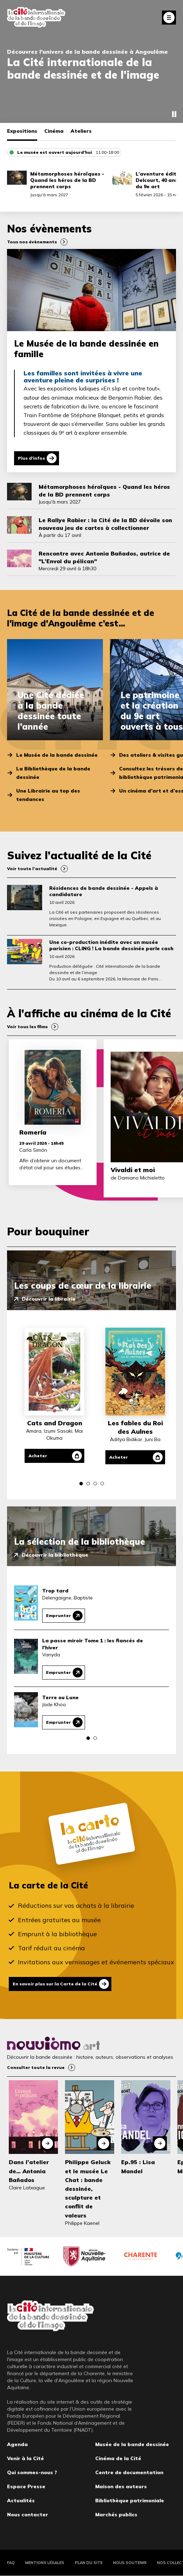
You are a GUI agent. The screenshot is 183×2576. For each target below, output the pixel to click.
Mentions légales (44, 2562)
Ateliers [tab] (81, 131)
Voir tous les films (27, 1026)
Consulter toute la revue (36, 2067)
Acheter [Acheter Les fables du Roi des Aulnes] (118, 1457)
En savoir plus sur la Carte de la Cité (55, 1983)
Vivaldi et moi (133, 1170)
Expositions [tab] (22, 131)
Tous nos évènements (32, 241)
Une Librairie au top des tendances (48, 795)
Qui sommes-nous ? (32, 2472)
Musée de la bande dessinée (132, 2444)
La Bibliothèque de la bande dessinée (53, 772)
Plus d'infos (31, 458)
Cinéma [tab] (54, 131)
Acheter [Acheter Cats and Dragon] (37, 1455)
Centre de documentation (129, 2472)
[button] (81, 1483)
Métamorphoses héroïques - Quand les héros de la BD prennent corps (67, 180)
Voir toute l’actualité (32, 868)
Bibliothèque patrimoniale (129, 2500)
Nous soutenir (129, 2562)
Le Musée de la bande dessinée (57, 755)
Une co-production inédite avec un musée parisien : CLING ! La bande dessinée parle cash (111, 945)
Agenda (17, 2444)
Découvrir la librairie (49, 1299)
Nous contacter (27, 2514)
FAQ (11, 2562)
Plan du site (89, 2562)
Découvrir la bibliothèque (55, 1555)
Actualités (21, 2500)
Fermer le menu (169, 18)
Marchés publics (116, 2514)
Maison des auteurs (121, 2486)
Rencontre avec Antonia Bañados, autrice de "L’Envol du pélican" (104, 557)
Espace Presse (26, 2486)
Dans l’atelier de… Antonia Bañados (29, 2170)
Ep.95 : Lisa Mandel (138, 2166)
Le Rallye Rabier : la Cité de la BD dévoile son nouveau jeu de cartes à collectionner (105, 524)
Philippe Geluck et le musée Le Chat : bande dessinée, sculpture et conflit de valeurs (88, 2188)
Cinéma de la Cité (118, 2458)
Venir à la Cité (25, 2458)
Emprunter (58, 1615)
